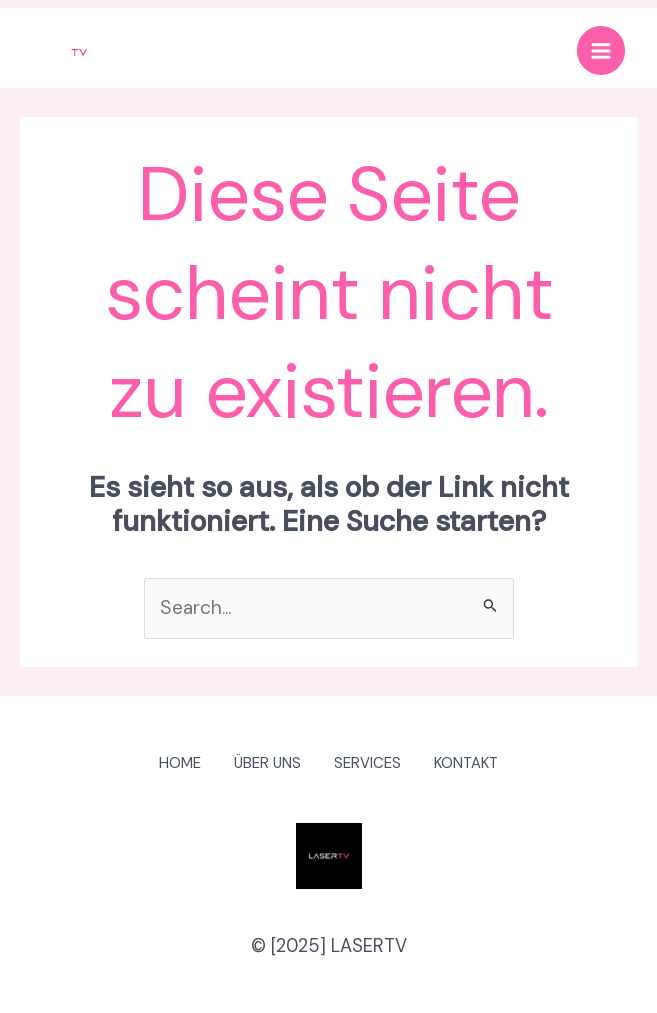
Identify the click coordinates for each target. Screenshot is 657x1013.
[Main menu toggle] (597, 52)
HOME (171, 764)
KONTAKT (476, 764)
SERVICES (371, 764)
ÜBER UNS (265, 764)
